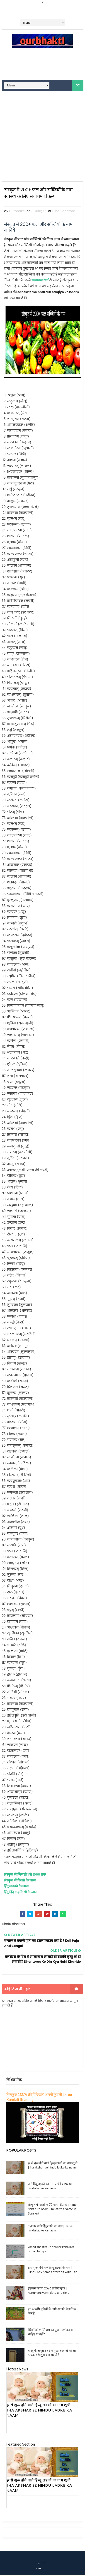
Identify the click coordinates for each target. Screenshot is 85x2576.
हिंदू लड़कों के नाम (16, 1887)
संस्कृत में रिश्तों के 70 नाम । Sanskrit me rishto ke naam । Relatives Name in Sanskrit (52, 2209)
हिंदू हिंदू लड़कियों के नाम (21, 1892)
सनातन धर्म (40, 281)
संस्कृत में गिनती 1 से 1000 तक (25, 1875)
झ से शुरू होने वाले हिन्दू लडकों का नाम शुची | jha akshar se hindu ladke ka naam (40, 2410)
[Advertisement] (42, 65)
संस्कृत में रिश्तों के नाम (20, 1881)
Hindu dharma (63, 211)
